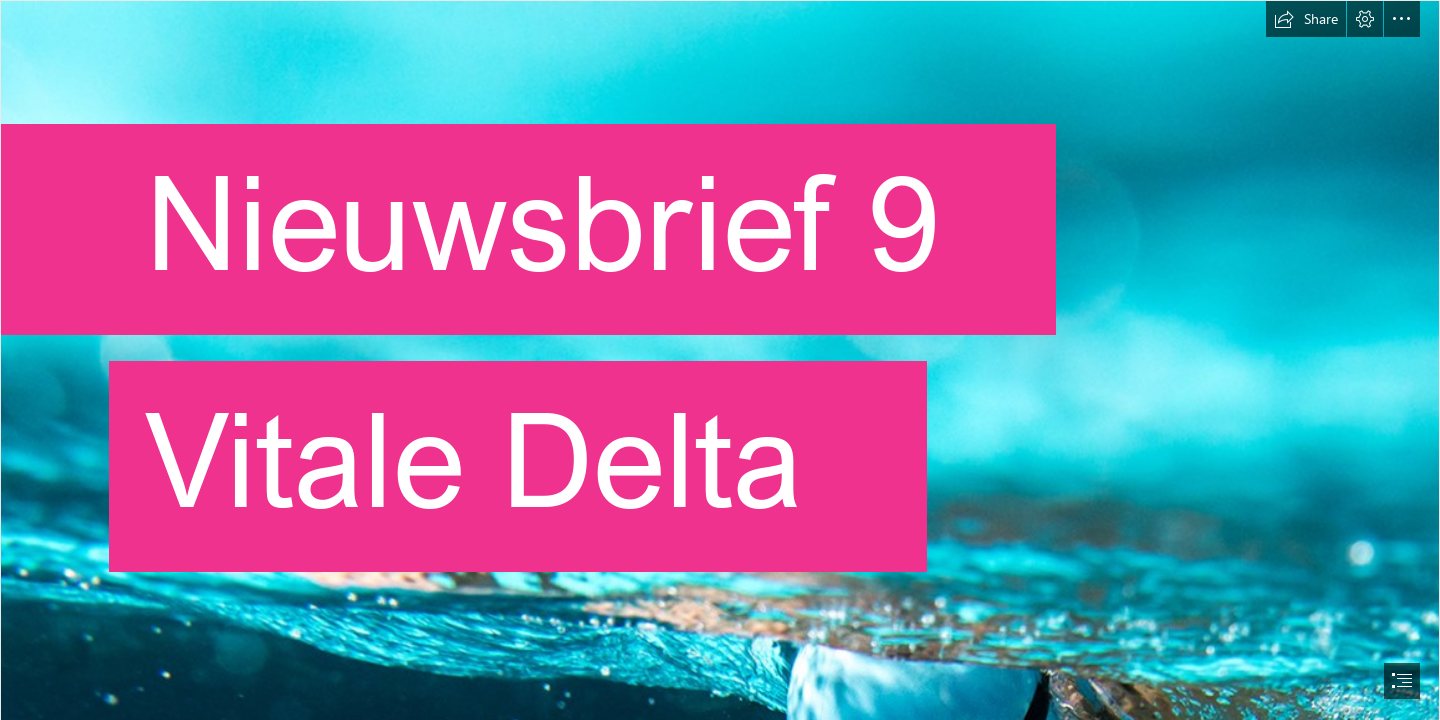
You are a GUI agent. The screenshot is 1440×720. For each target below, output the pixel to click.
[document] (720, 360)
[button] (1306, 19)
